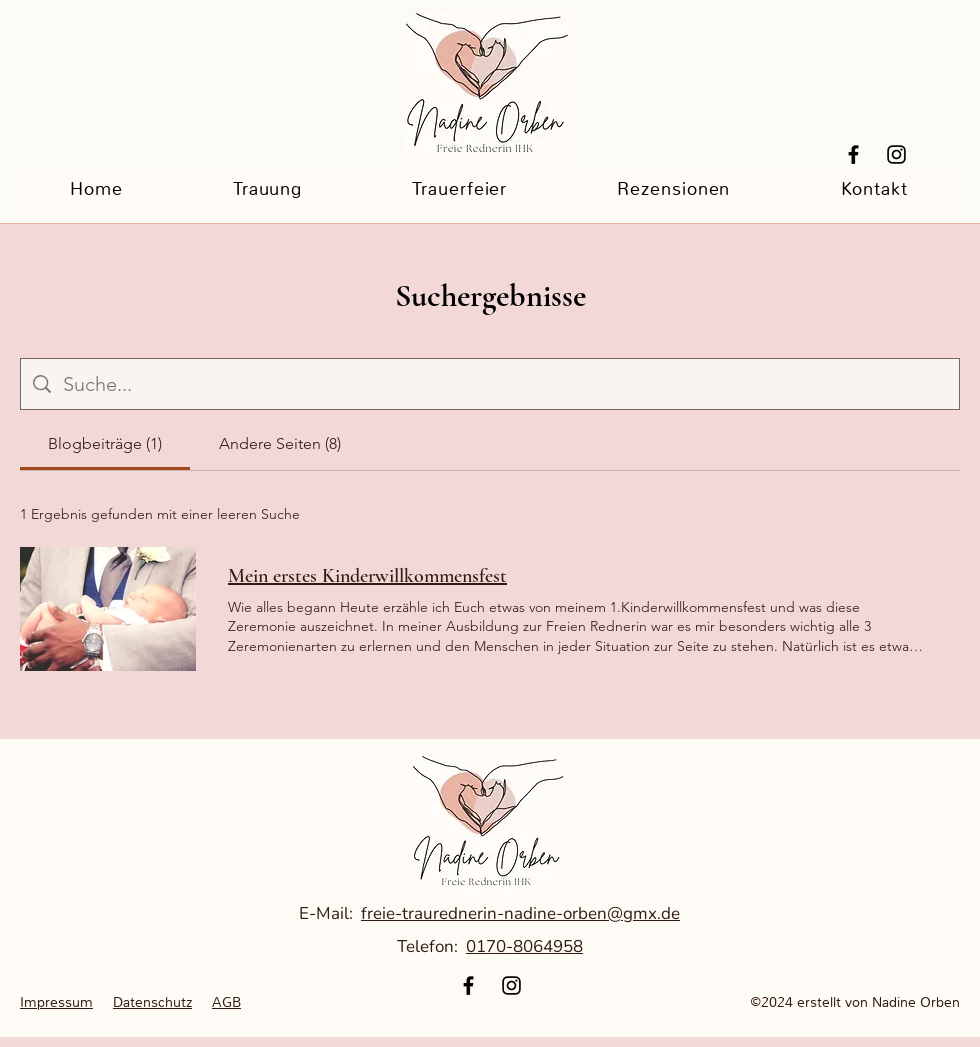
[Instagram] (896, 154)
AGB (226, 1002)
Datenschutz (152, 1002)
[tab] (105, 444)
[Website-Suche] (505, 384)
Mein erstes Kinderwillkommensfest (367, 576)
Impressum (56, 1002)
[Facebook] (853, 154)
